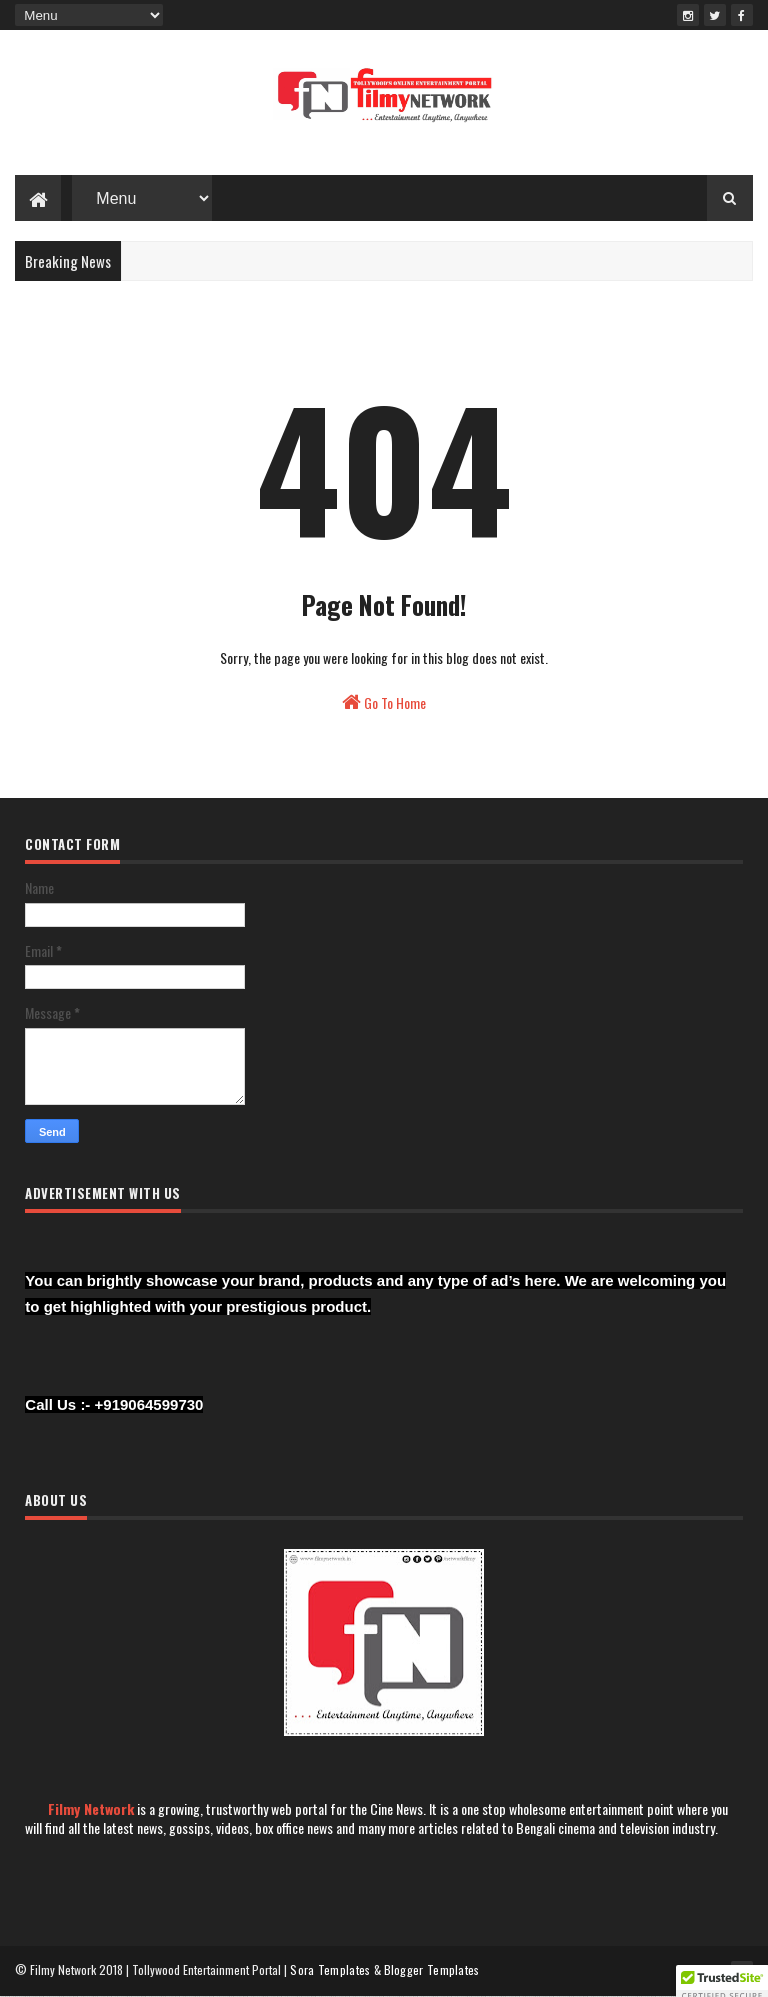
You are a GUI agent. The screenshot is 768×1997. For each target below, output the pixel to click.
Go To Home (384, 702)
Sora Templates (330, 1969)
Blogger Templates (432, 1969)
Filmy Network (91, 1808)
